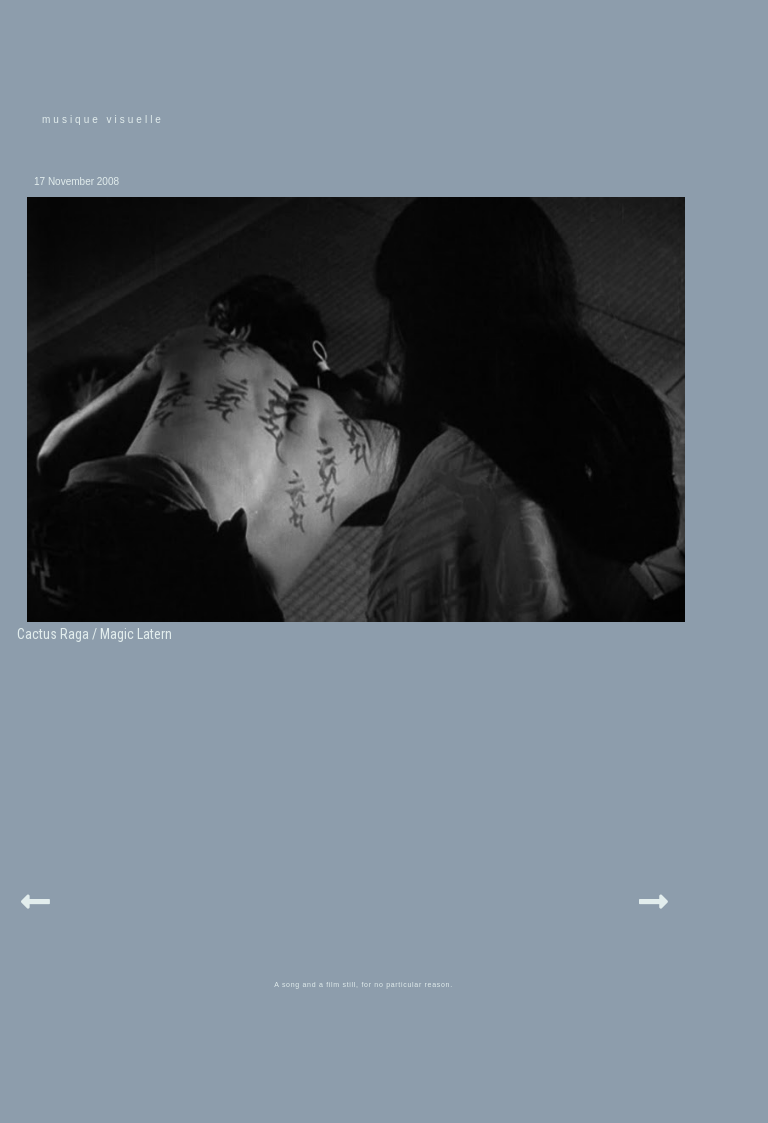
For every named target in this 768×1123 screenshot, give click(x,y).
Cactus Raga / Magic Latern (94, 634)
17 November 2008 (76, 181)
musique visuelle (103, 119)
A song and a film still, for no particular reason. (363, 984)
